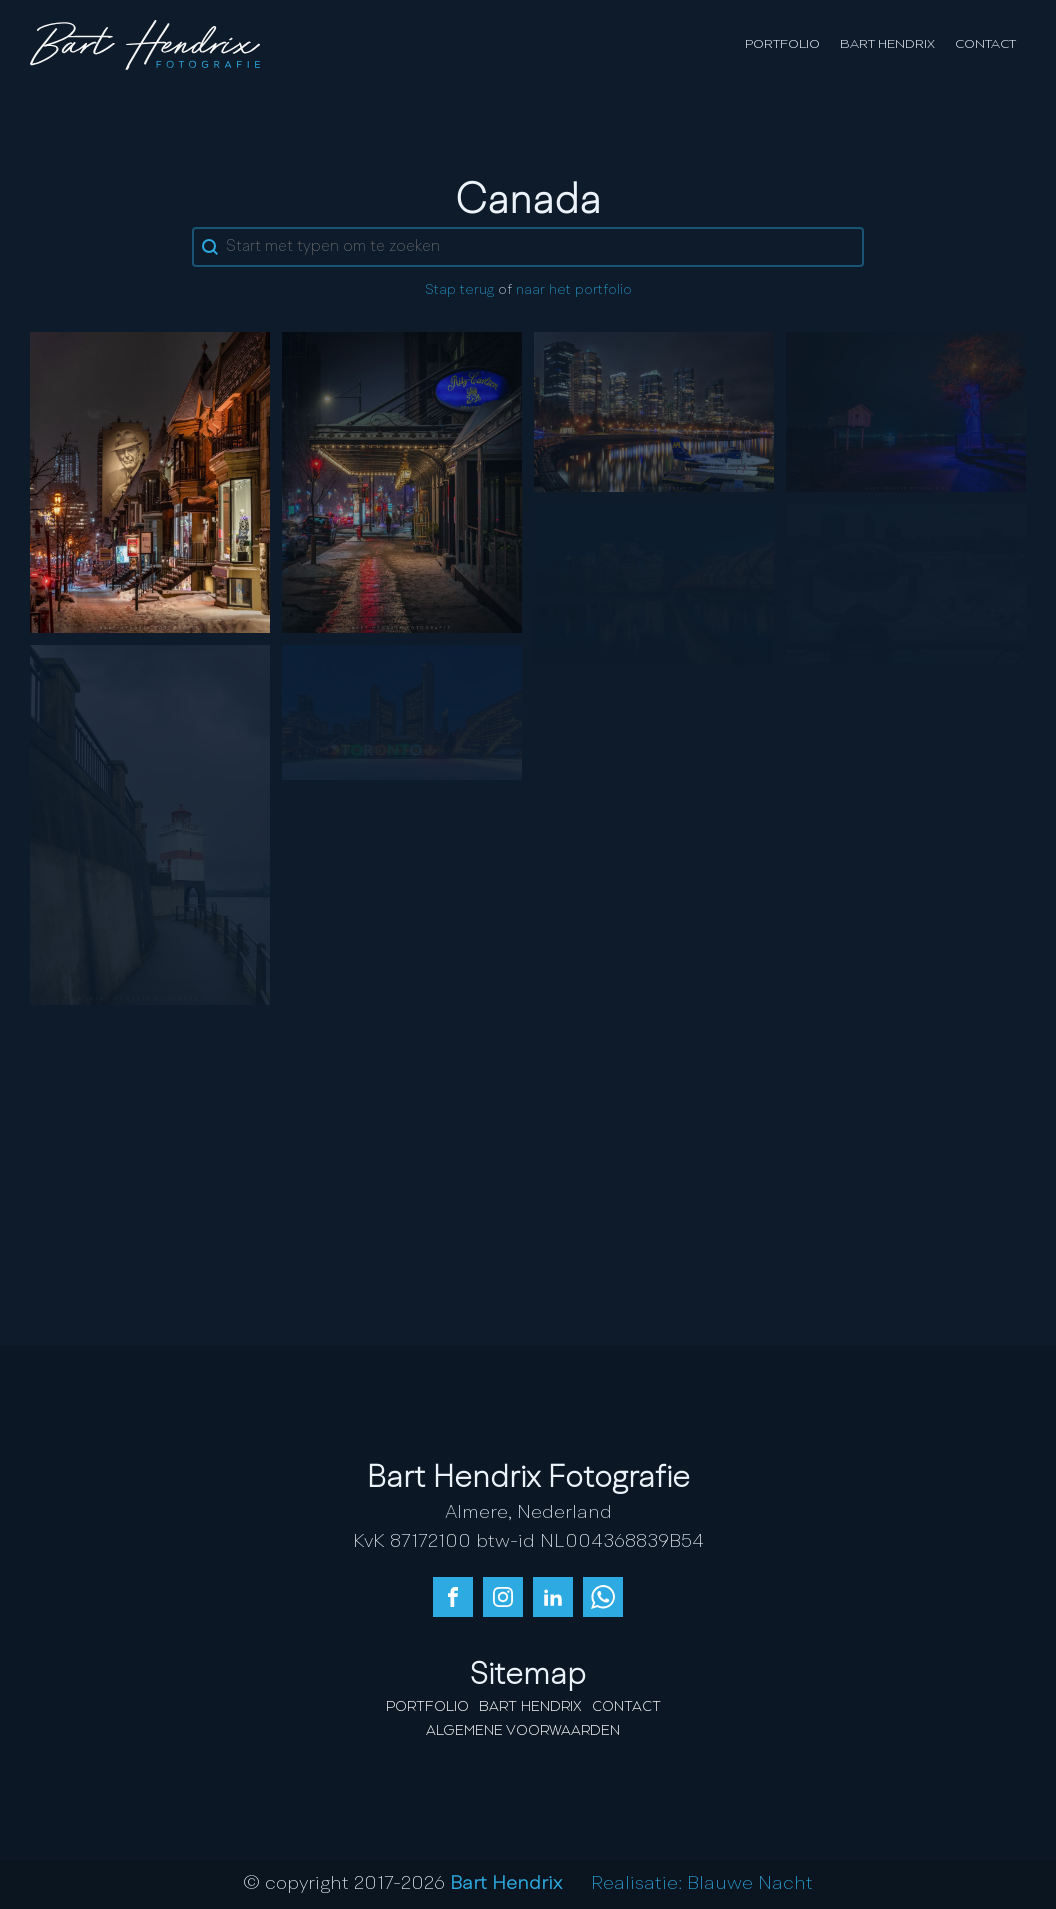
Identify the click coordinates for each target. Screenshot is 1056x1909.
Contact (985, 44)
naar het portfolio (574, 290)
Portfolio (782, 44)
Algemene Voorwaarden (523, 1731)
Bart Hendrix (887, 44)
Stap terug (459, 290)
